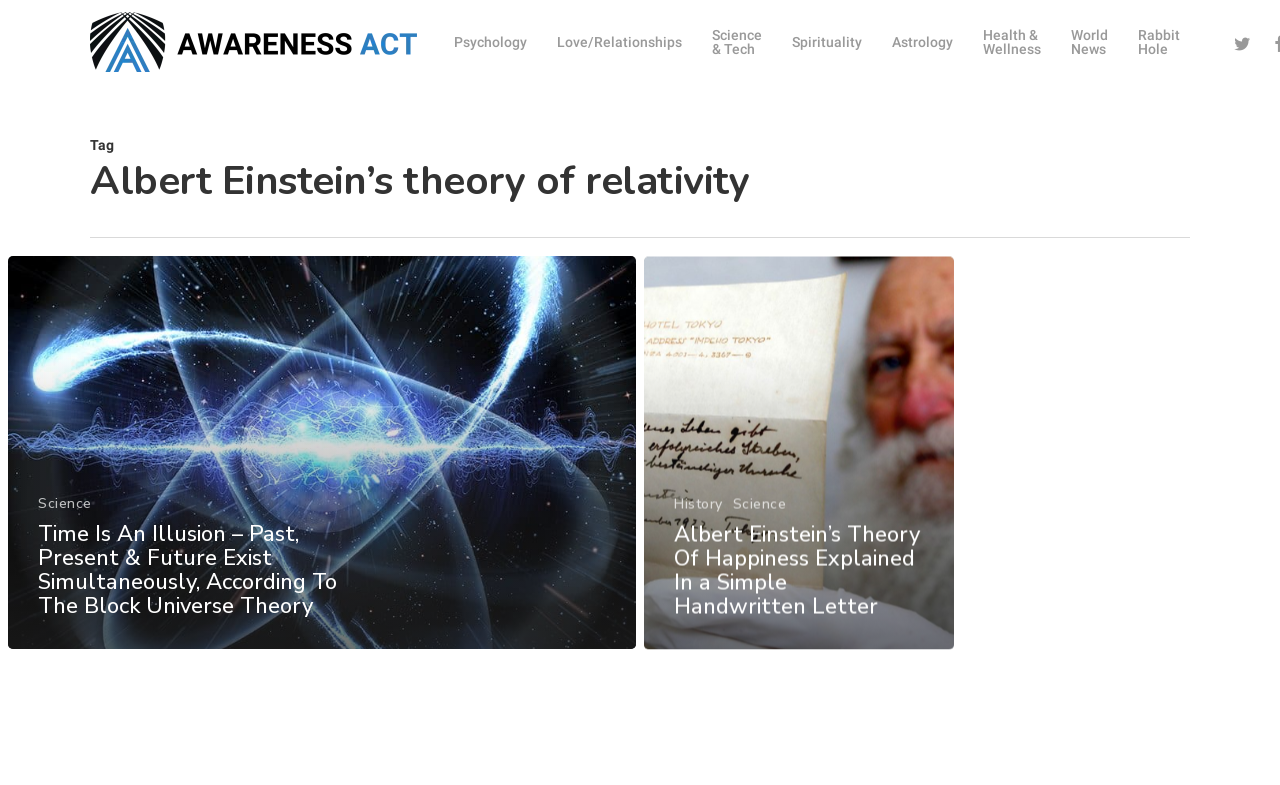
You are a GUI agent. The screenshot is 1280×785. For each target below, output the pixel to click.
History (698, 525)
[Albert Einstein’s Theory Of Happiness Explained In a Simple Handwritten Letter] (799, 474)
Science (65, 513)
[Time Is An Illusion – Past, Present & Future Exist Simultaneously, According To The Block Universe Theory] (321, 462)
